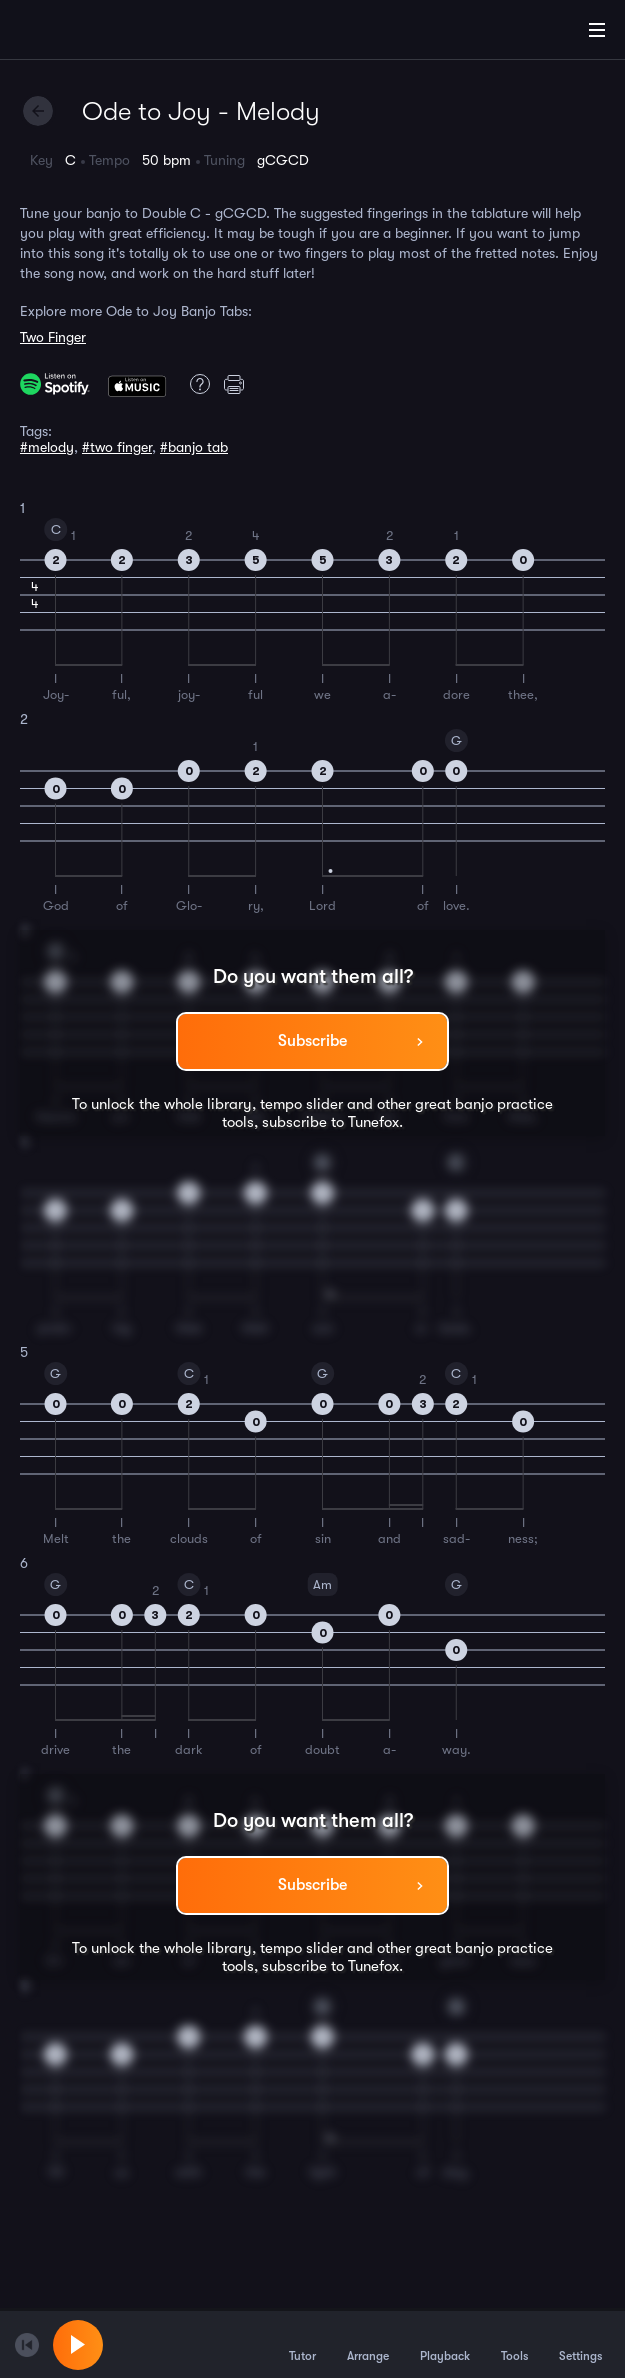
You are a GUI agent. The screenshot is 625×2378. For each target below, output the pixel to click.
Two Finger (53, 337)
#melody (47, 447)
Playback (445, 2344)
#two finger (117, 447)
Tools (514, 2344)
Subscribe (312, 1041)
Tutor (302, 2344)
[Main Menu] (597, 30)
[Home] (80, 33)
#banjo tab (194, 447)
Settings (580, 2344)
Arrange (368, 2344)
